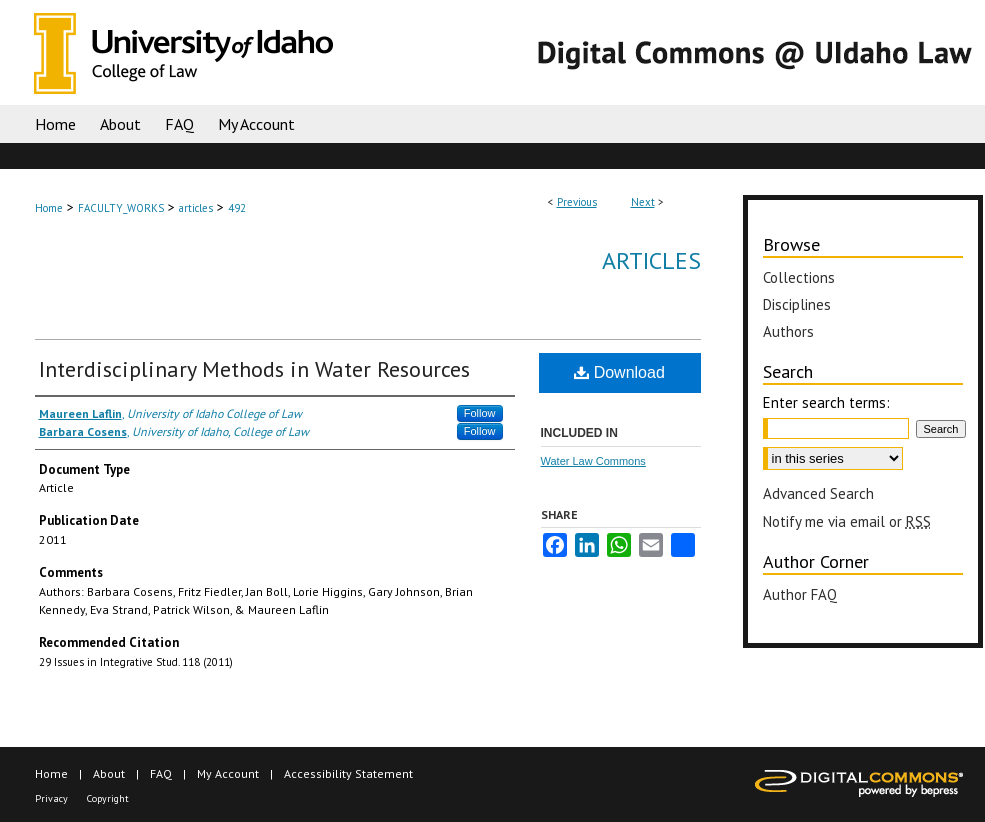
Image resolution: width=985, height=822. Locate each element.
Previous (577, 202)
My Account (228, 773)
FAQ (161, 773)
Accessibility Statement (348, 773)
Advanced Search (818, 493)
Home (49, 208)
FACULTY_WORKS (121, 208)
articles (196, 208)
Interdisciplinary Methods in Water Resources (254, 369)
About (109, 773)
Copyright (108, 798)
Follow (480, 413)
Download (619, 372)
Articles (651, 260)
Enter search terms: (826, 402)
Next (643, 202)
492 (237, 208)
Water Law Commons (593, 461)
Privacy (51, 798)
